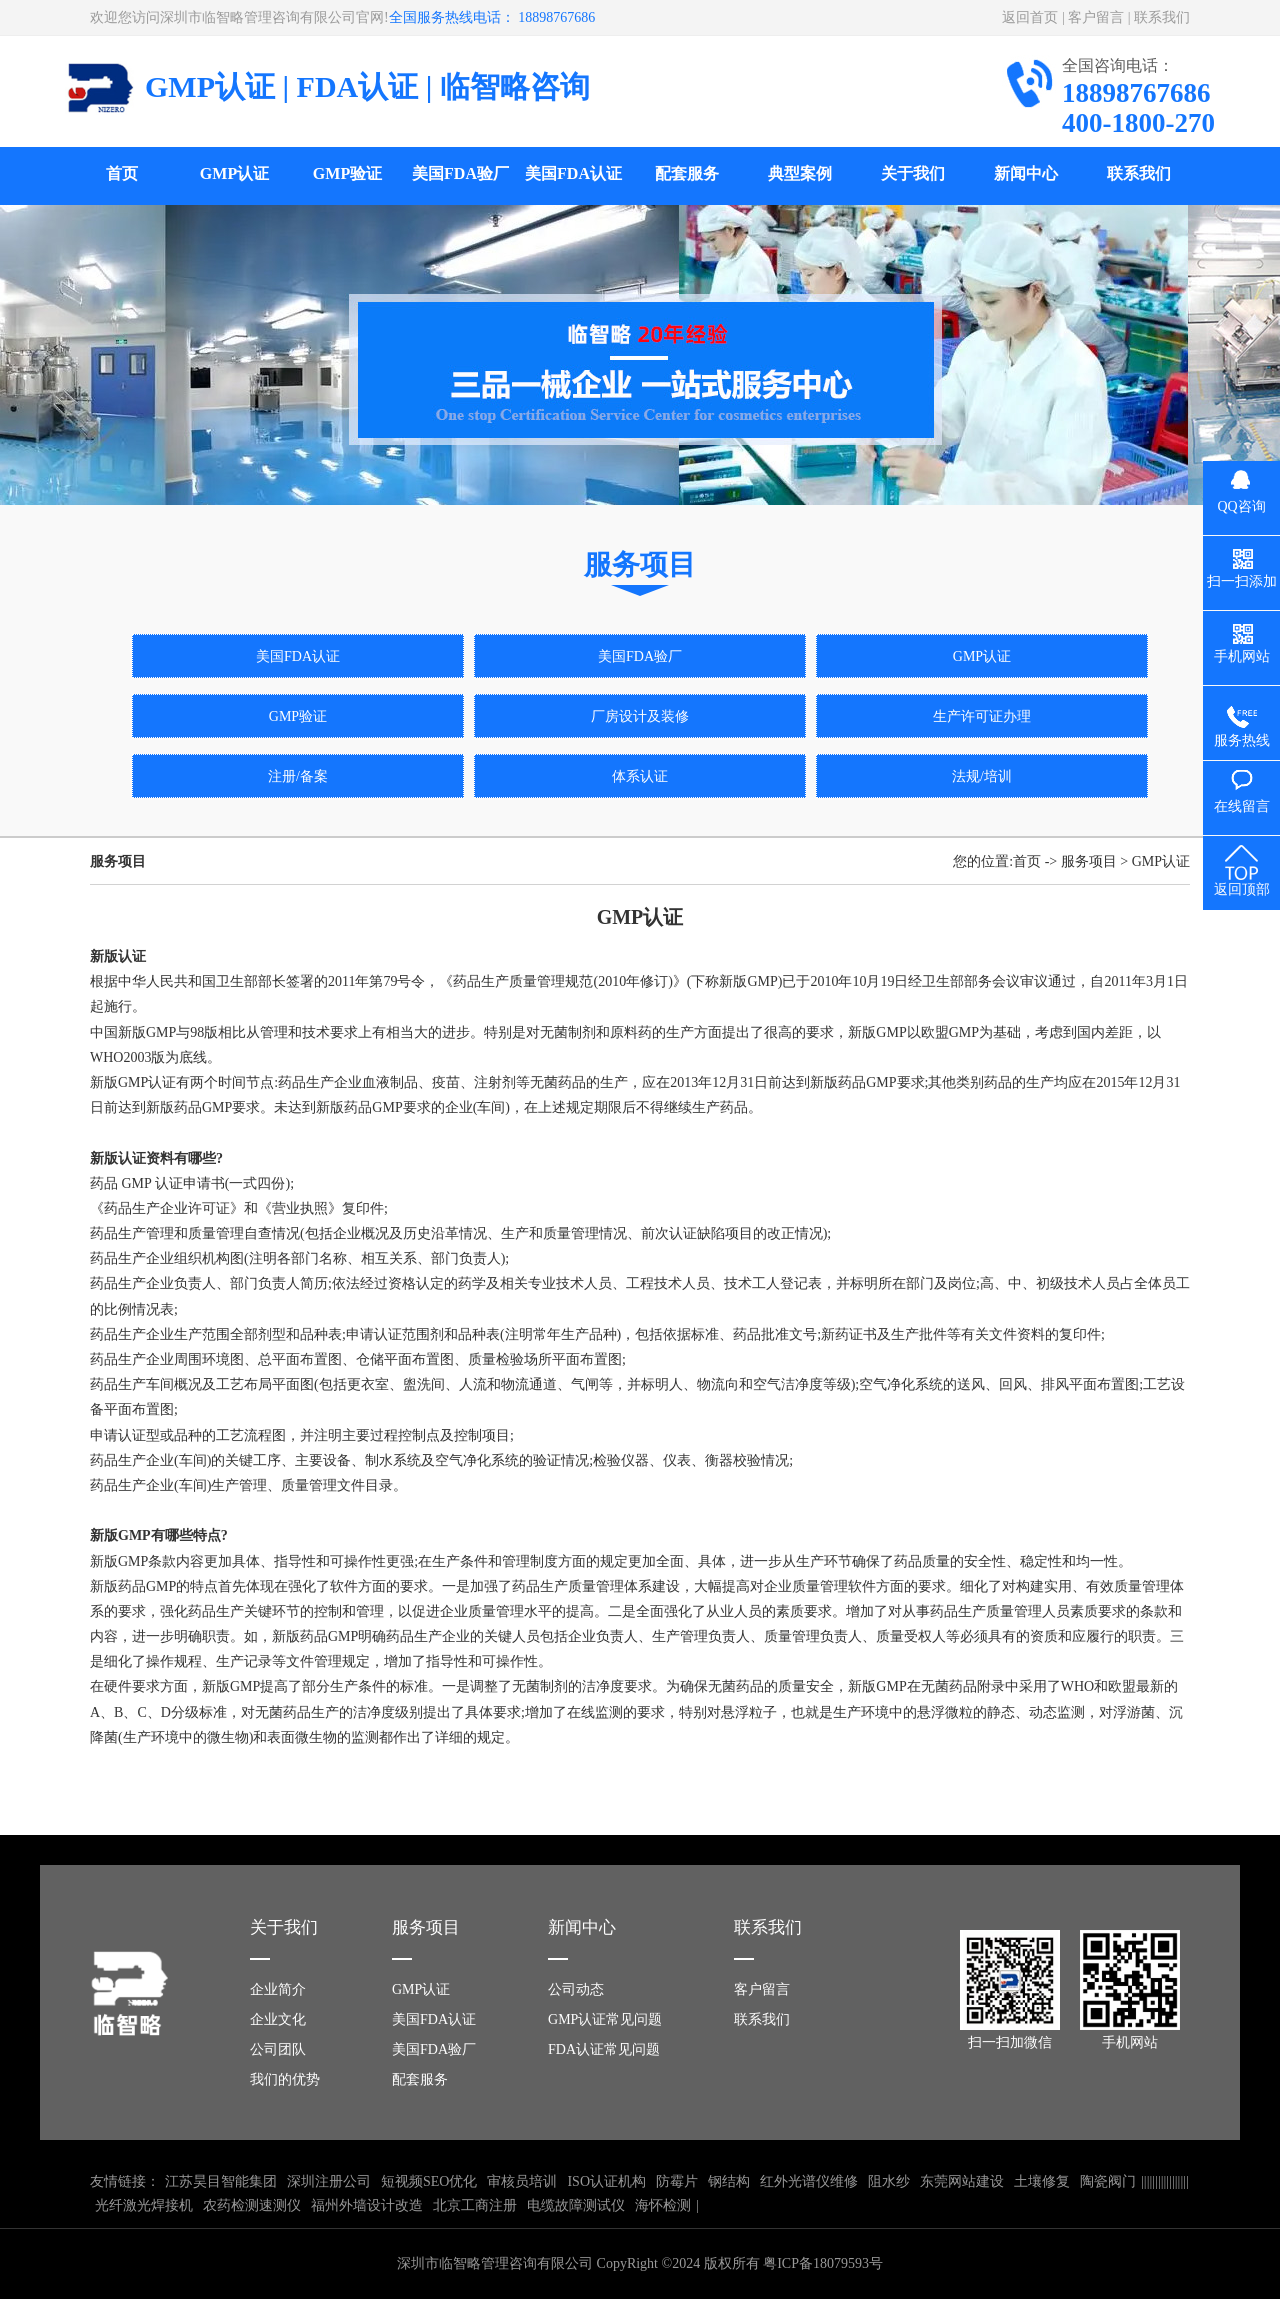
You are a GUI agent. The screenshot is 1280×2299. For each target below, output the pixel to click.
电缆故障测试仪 (576, 2205)
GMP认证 (234, 173)
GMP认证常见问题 (605, 2019)
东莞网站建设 (962, 2181)
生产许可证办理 (982, 716)
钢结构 (729, 2181)
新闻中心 (1026, 173)
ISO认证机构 (606, 2181)
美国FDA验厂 (460, 173)
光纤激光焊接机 (144, 2205)
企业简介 (278, 1989)
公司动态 (576, 1989)
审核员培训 (522, 2181)
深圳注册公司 (329, 2181)
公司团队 (278, 2049)
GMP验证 (347, 173)
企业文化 (278, 2019)
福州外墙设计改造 (367, 2205)
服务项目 (1089, 861)
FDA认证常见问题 (604, 2049)
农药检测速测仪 (252, 2205)
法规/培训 (982, 776)
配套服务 (687, 173)
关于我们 (913, 173)
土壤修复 (1042, 2181)
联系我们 (1162, 17)
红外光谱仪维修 (809, 2181)
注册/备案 (298, 776)
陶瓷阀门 (1108, 2181)
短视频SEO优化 (429, 2181)
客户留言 (1096, 17)
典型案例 (800, 173)
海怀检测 (663, 2205)
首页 (122, 173)
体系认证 (640, 776)
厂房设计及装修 (640, 716)
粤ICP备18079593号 (823, 2263)
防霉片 (677, 2181)
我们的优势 (285, 2079)
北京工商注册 (475, 2205)
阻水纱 (889, 2181)
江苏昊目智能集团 (221, 2181)
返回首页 (1030, 17)
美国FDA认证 (573, 173)
